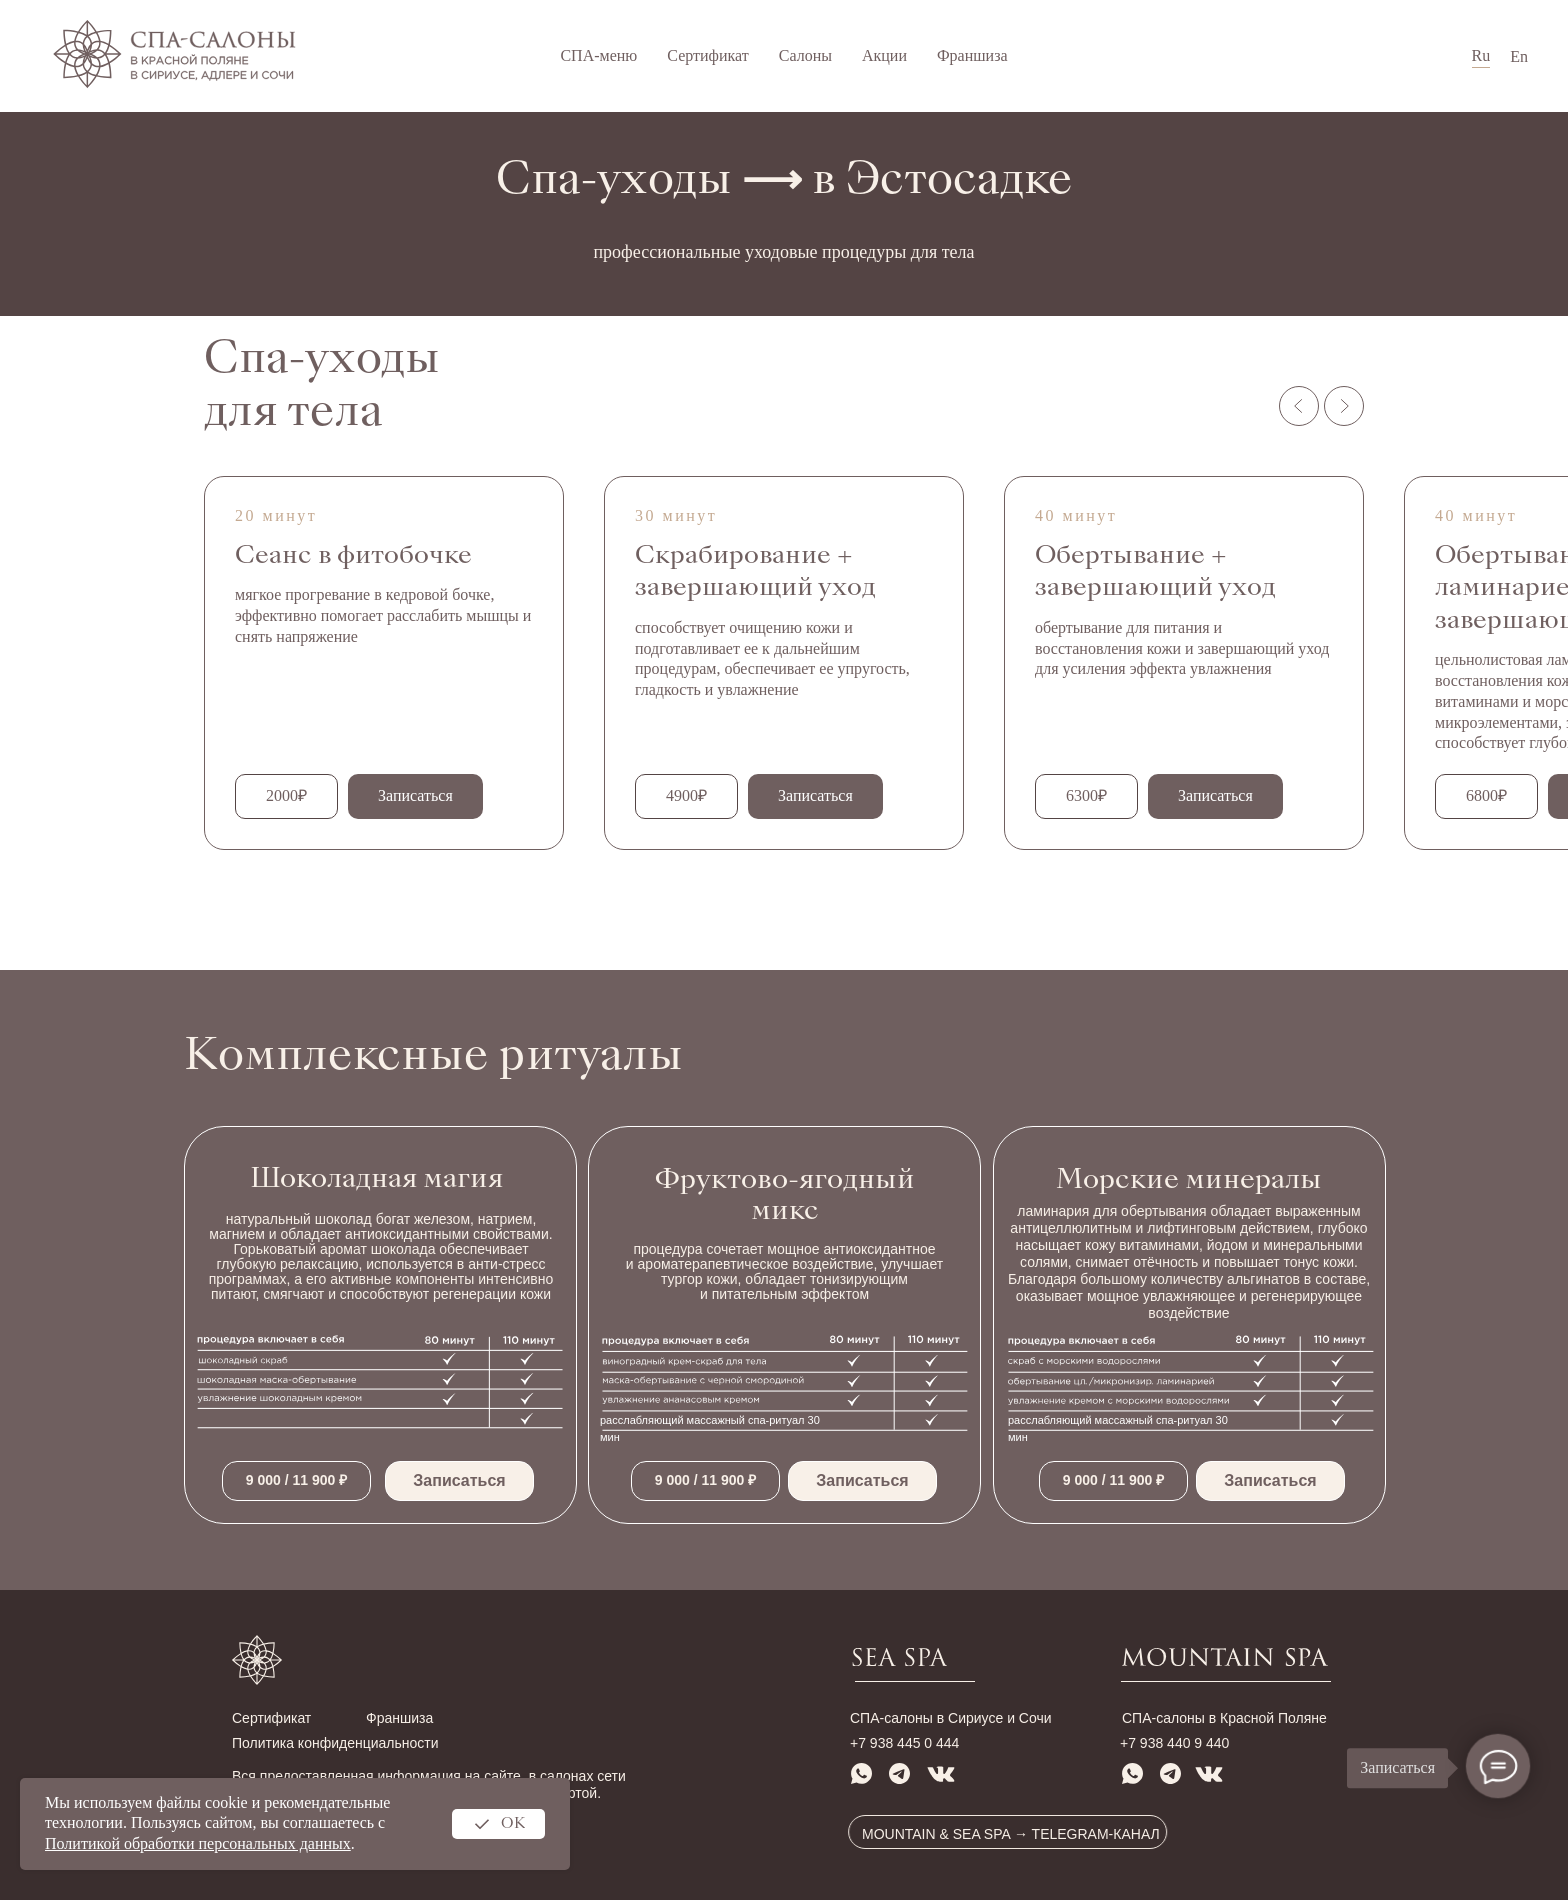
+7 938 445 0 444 (904, 1743)
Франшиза (972, 55)
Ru (1481, 55)
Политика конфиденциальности (335, 1743)
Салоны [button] (805, 55)
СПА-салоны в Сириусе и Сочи (951, 1718)
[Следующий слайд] (1344, 406)
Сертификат (707, 55)
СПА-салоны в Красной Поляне (1224, 1718)
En (1519, 56)
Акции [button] (884, 55)
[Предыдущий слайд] (1299, 406)
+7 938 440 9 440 (1174, 1743)
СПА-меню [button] (598, 55)
